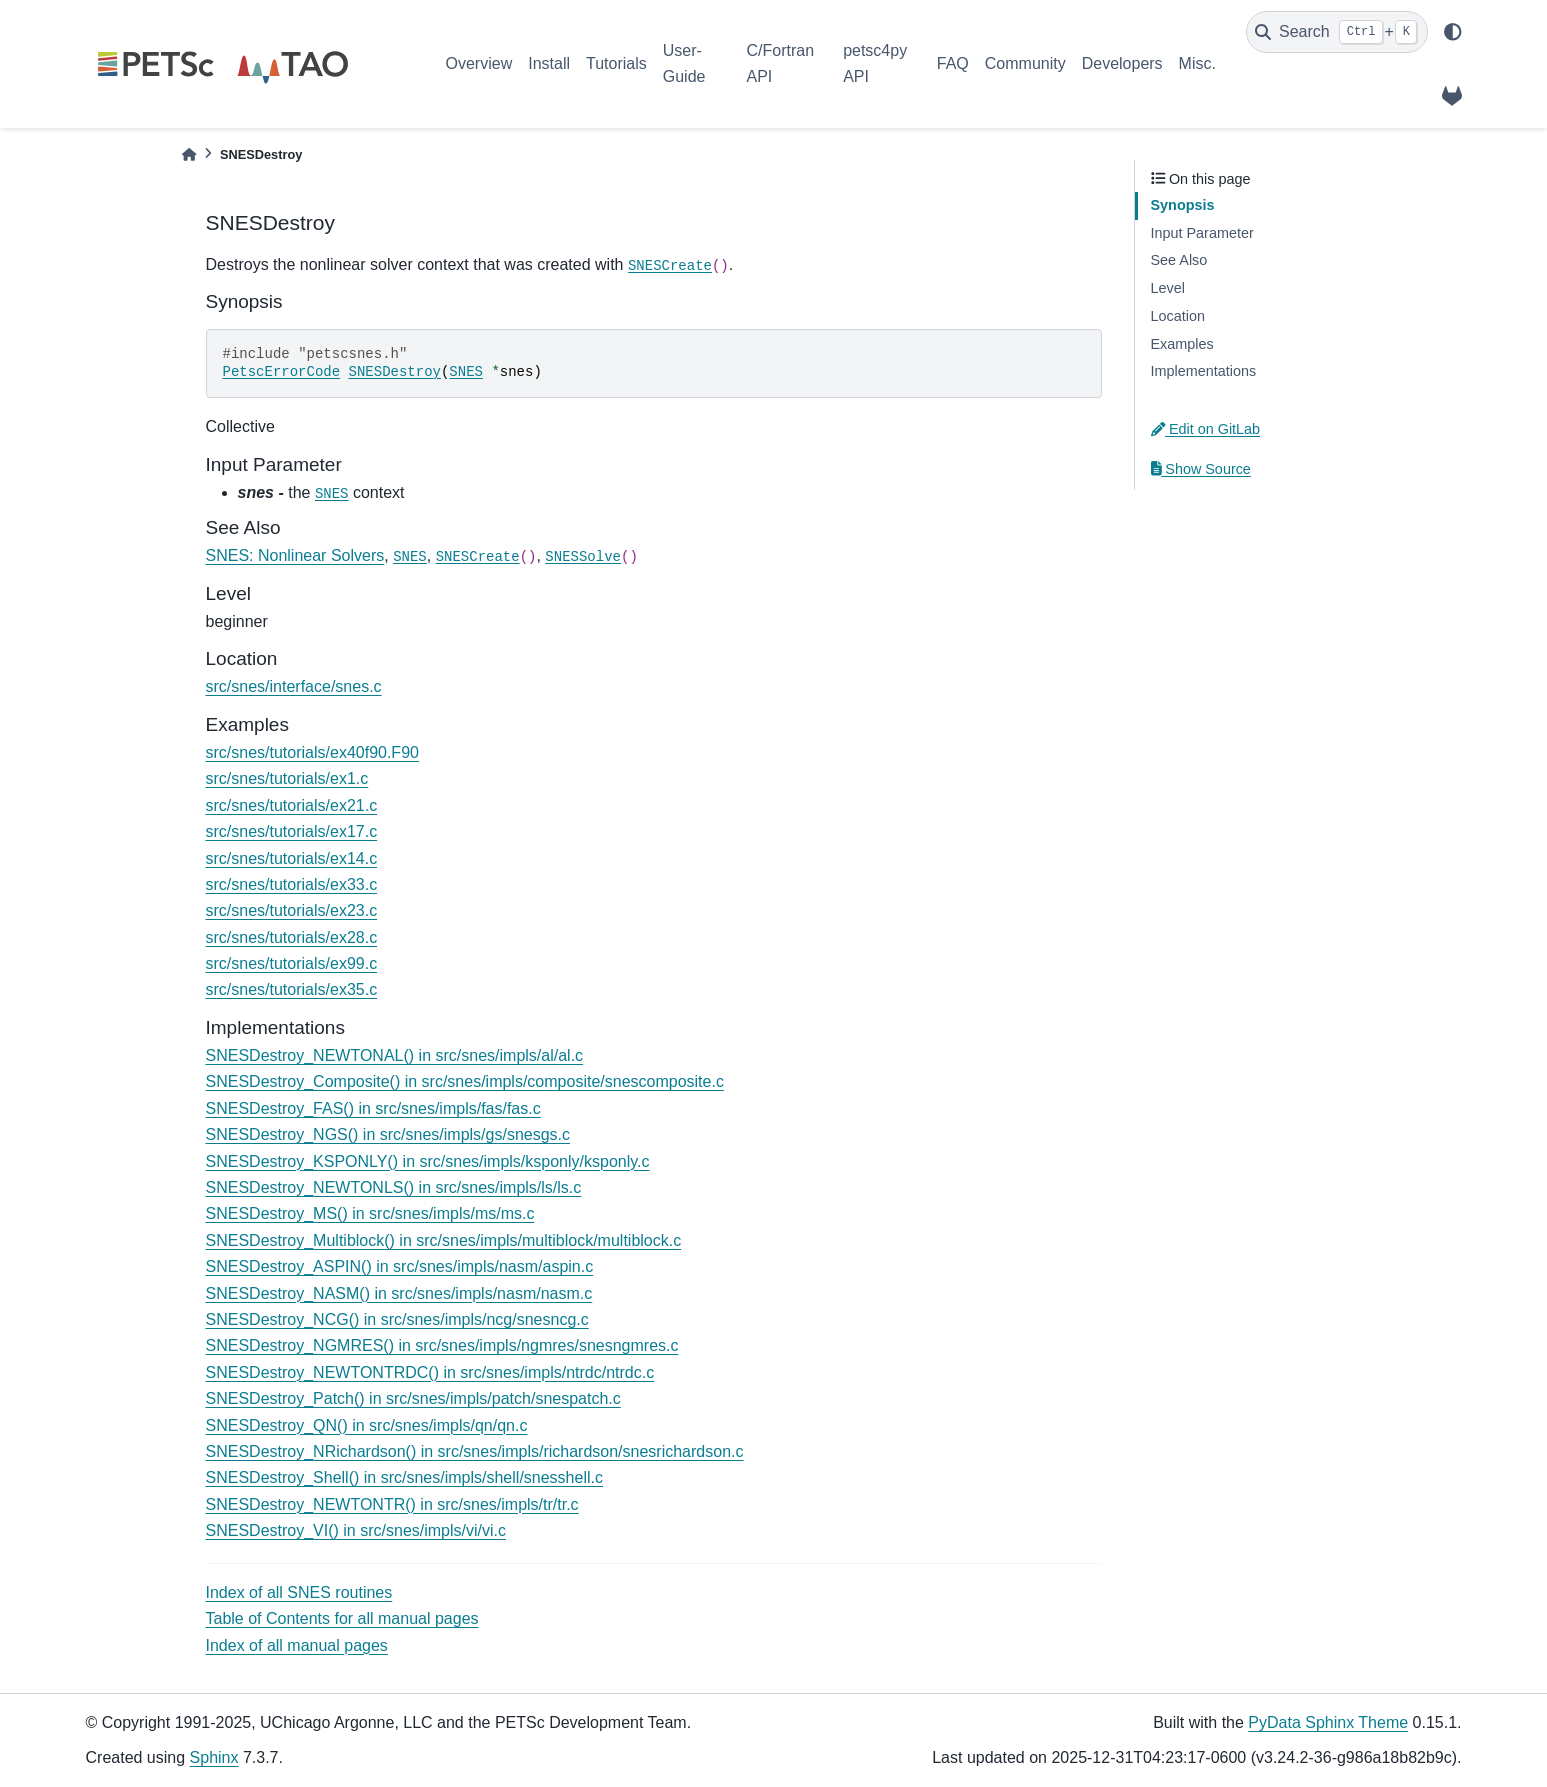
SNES (466, 372)
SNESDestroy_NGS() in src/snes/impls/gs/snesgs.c (388, 1134)
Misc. (1197, 63)
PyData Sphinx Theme (1328, 1722)
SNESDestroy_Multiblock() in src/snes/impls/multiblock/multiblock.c (444, 1240)
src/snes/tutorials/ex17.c (292, 831)
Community (1025, 63)
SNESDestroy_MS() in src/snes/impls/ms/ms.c (370, 1213)
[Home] (189, 154)
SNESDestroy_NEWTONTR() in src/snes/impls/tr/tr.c (392, 1504)
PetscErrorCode (282, 372)
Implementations (1204, 371)
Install (549, 63)
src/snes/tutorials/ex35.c (292, 989)
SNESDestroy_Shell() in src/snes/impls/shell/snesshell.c (404, 1477)
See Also (1179, 260)
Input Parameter (1202, 233)
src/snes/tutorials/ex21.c (292, 805)
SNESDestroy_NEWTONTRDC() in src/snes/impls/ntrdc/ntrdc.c (430, 1372)
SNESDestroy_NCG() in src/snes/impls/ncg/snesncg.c (397, 1319)
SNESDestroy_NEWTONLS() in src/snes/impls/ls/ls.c (394, 1187)
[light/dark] (1453, 32)
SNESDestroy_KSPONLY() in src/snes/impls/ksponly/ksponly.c (428, 1161)
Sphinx (214, 1757)
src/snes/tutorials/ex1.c (287, 778)
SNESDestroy (395, 372)
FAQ (953, 63)
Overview (479, 63)
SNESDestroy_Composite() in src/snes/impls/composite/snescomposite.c (465, 1081)
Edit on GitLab (1206, 429)
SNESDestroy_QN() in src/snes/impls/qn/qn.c (367, 1425)
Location (1178, 316)
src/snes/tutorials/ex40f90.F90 (312, 752)
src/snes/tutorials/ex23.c (292, 910)
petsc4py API (875, 63)
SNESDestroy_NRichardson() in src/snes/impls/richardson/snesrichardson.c (475, 1451)
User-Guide (684, 63)
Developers (1122, 63)
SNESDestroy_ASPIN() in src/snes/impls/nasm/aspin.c (400, 1266)
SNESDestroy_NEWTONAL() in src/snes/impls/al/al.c (395, 1055)
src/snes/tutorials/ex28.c (292, 937)
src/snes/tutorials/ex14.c (292, 858)
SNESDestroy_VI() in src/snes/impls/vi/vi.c (356, 1530)
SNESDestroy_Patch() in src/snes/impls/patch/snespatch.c (413, 1398)
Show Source (1201, 469)
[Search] (1337, 32)
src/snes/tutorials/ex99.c (292, 963)
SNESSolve (583, 557)
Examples (1182, 344)
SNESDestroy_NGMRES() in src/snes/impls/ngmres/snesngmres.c (442, 1345)
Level (1168, 288)
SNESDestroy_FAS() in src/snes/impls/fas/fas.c (373, 1108)
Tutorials (616, 63)
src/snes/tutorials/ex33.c (292, 884)
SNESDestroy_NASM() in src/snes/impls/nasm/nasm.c (399, 1293)
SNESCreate (670, 266)
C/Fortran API (780, 63)
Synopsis (1183, 205)
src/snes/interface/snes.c (294, 686)
